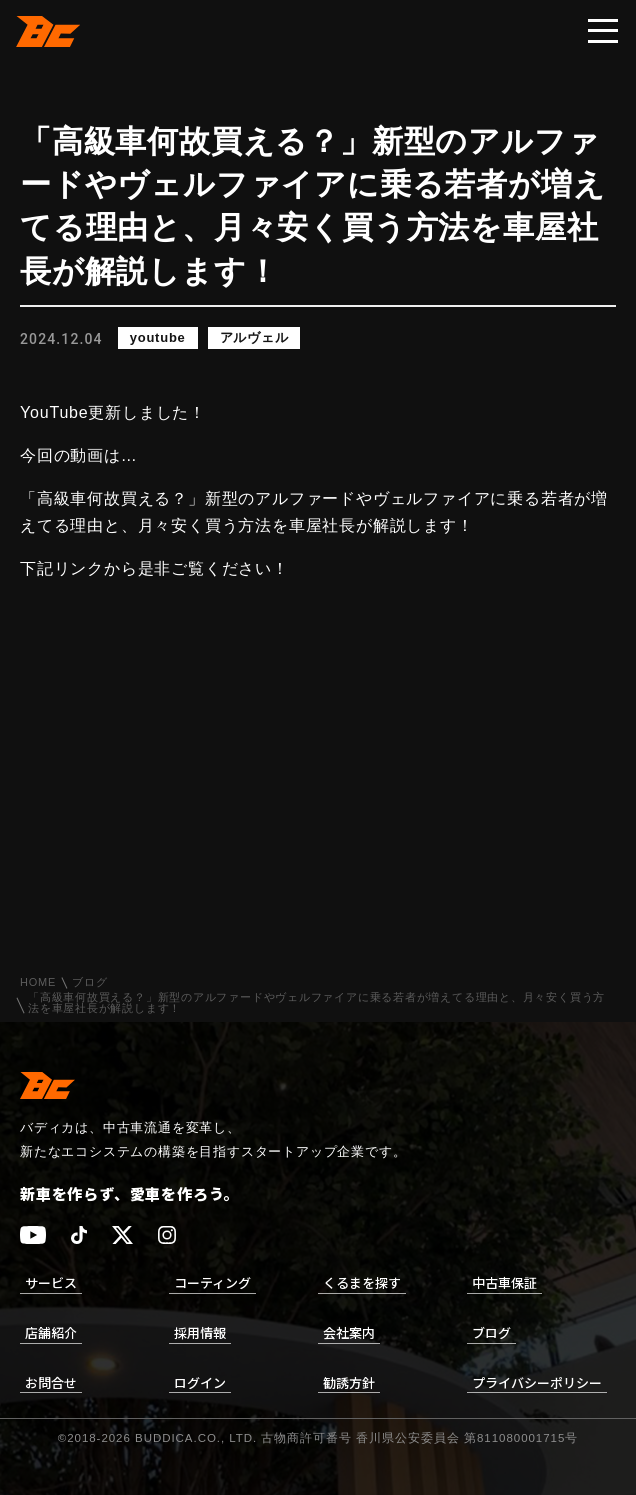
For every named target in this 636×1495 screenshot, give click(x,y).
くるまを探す (362, 1282)
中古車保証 (504, 1282)
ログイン (200, 1382)
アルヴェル (254, 338)
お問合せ (51, 1382)
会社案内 (349, 1332)
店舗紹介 (51, 1332)
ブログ (89, 982)
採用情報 (200, 1332)
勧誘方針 (349, 1382)
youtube (158, 338)
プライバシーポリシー (537, 1382)
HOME (38, 982)
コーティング (212, 1282)
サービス (51, 1282)
